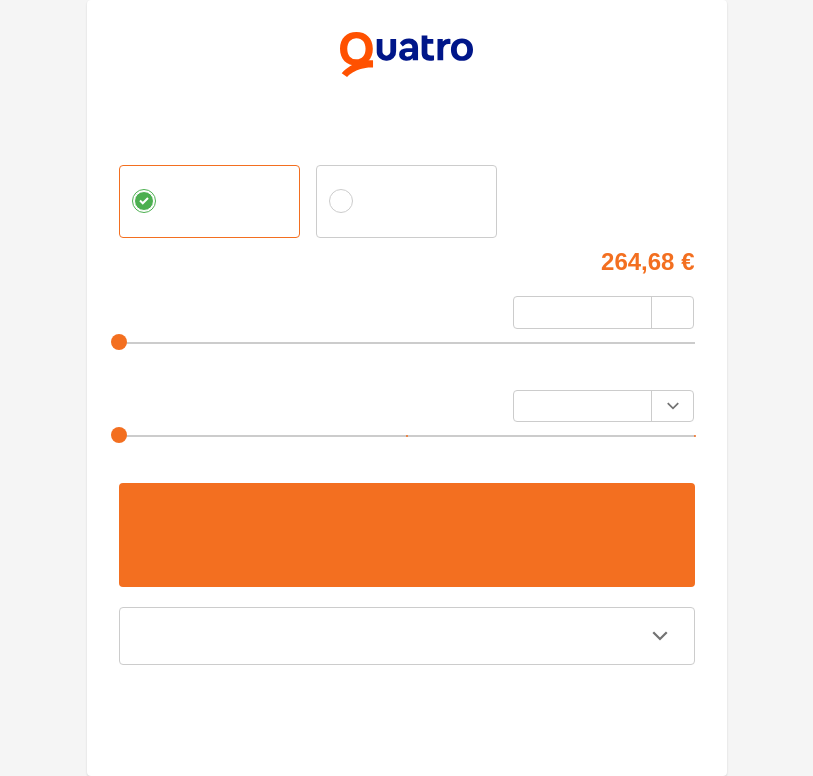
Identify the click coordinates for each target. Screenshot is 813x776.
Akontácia (147, 306)
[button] (407, 636)
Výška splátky (160, 400)
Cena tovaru (154, 258)
